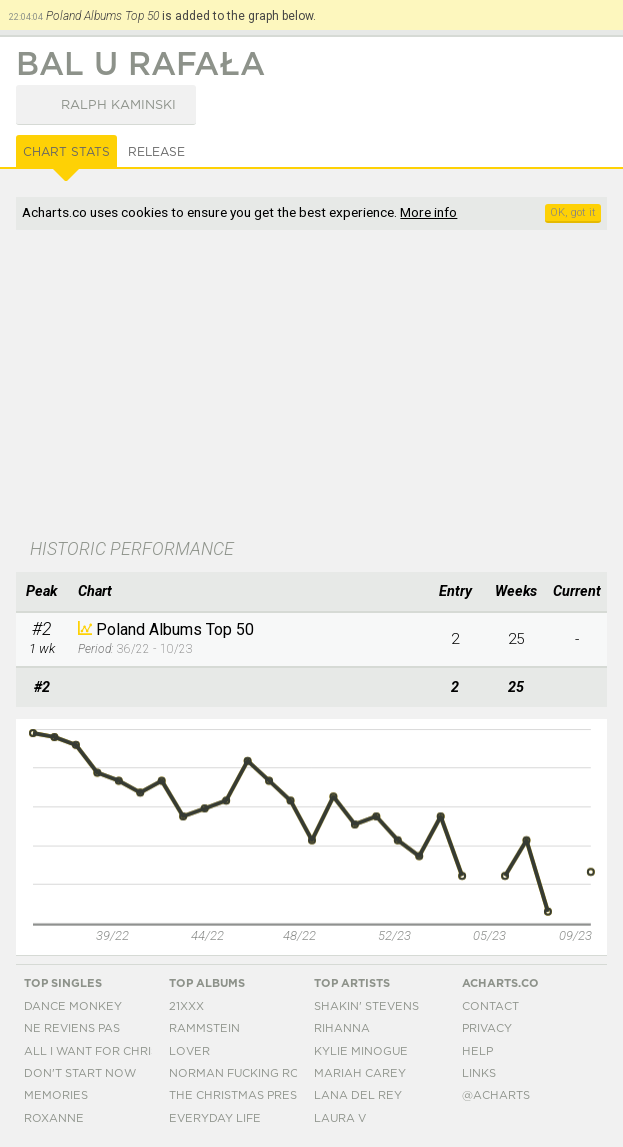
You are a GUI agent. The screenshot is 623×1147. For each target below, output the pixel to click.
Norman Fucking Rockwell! (261, 1073)
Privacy (487, 1028)
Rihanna (342, 1028)
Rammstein (204, 1028)
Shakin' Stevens (366, 1006)
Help (477, 1051)
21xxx (186, 1006)
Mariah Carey (360, 1073)
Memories (56, 1095)
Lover (189, 1051)
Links (479, 1073)
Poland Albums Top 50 (175, 629)
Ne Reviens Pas (72, 1028)
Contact (490, 1006)
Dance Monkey (73, 1006)
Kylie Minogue (361, 1051)
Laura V (340, 1118)
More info (428, 212)
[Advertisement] (312, 386)
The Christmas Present (245, 1095)
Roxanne (54, 1118)
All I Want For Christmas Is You (128, 1051)
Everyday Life (215, 1118)
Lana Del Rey (358, 1095)
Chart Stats (66, 152)
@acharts (496, 1095)
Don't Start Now (80, 1073)
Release (156, 152)
